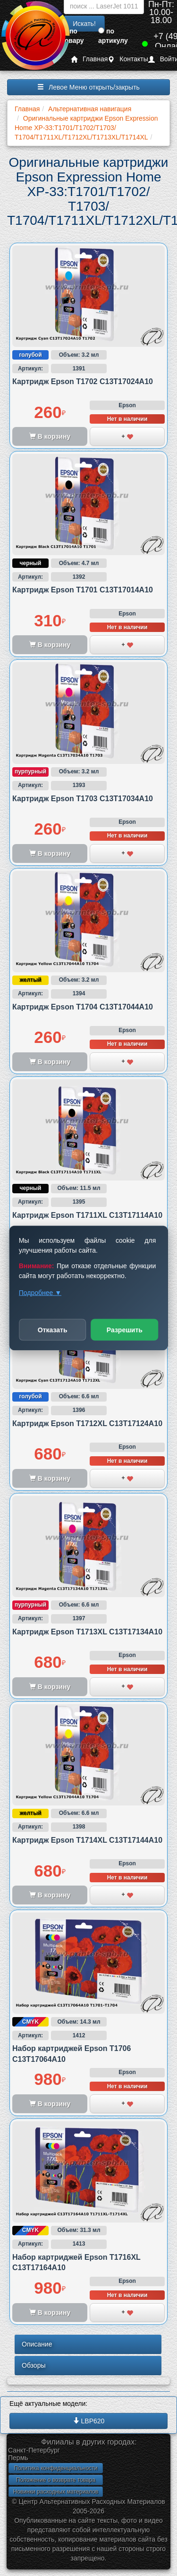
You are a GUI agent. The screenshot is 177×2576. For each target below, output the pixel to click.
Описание (37, 2344)
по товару (72, 35)
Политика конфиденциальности (55, 2468)
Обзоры (34, 2365)
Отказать (52, 1330)
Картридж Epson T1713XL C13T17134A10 (87, 1632)
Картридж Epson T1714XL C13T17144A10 (87, 1840)
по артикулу (113, 35)
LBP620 (89, 2421)
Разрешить (125, 1330)
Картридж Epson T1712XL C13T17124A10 (87, 1423)
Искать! (84, 23)
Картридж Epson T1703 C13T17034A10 (82, 799)
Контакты (128, 59)
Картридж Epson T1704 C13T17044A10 (82, 1007)
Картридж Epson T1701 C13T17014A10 (82, 590)
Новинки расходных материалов (55, 2491)
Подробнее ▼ (40, 1292)
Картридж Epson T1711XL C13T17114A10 (87, 1215)
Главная (89, 59)
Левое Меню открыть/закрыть (88, 87)
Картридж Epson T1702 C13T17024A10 (82, 381)
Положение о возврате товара (55, 2480)
